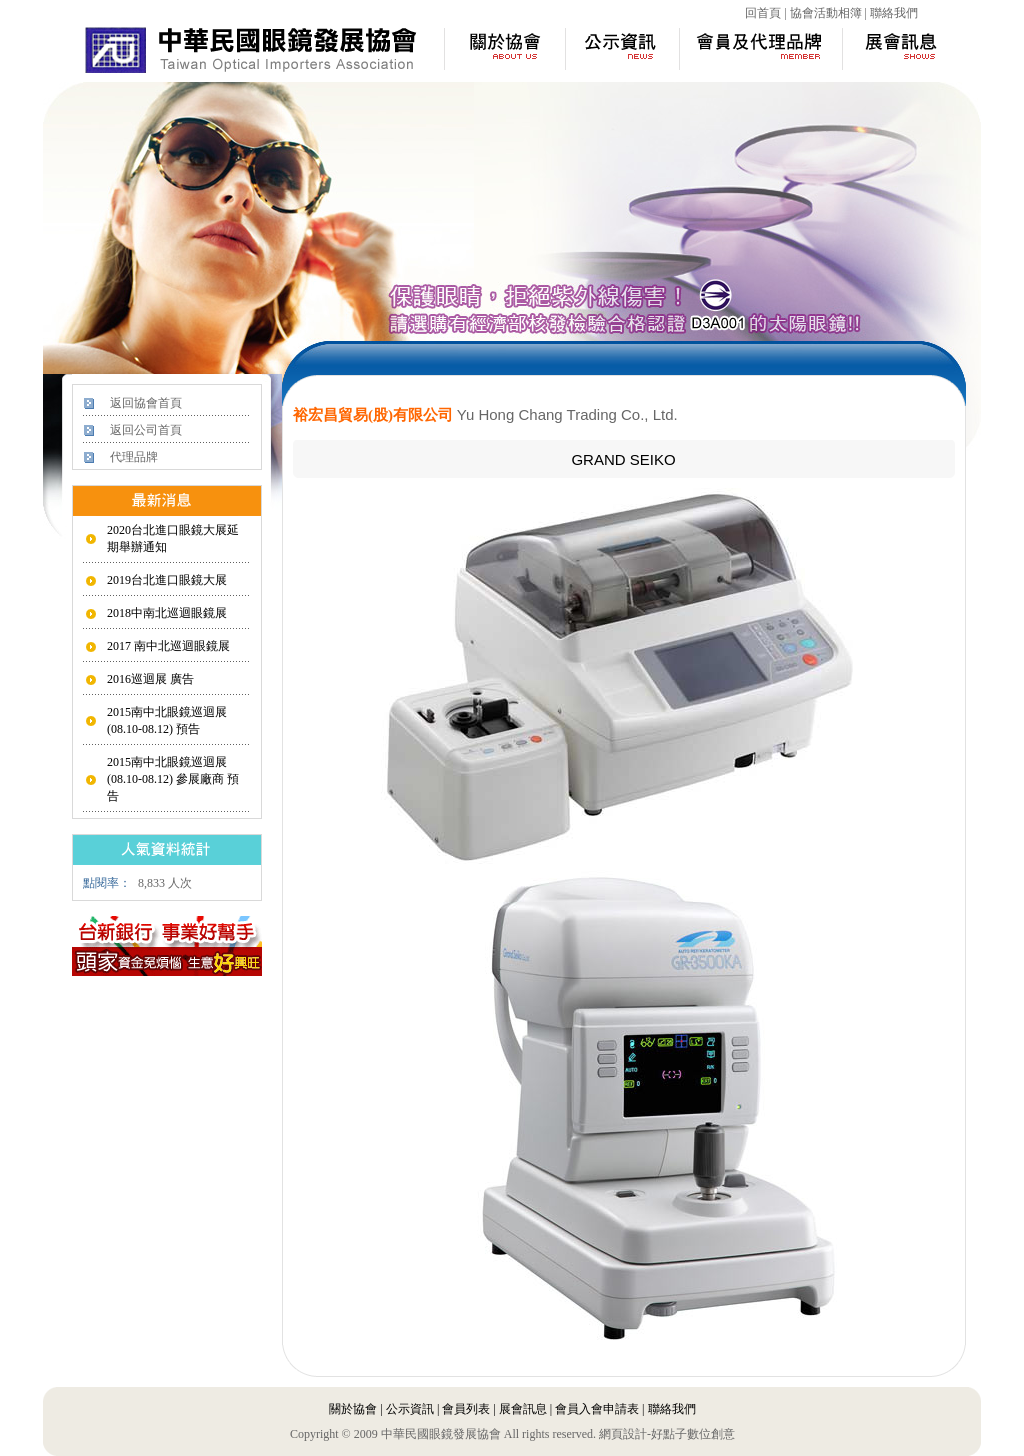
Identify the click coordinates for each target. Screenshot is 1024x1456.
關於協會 (353, 1409)
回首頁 (763, 13)
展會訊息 (523, 1409)
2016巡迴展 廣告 (150, 679)
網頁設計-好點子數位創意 (667, 1434)
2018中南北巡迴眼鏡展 (167, 613)
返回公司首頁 (146, 430)
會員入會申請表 (597, 1409)
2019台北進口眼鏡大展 (167, 580)
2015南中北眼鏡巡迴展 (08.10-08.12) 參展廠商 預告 (173, 779)
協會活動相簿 (826, 13)
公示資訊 (410, 1409)
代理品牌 (134, 457)
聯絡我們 (894, 13)
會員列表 (466, 1409)
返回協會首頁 (146, 403)
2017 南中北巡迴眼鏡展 (168, 646)
